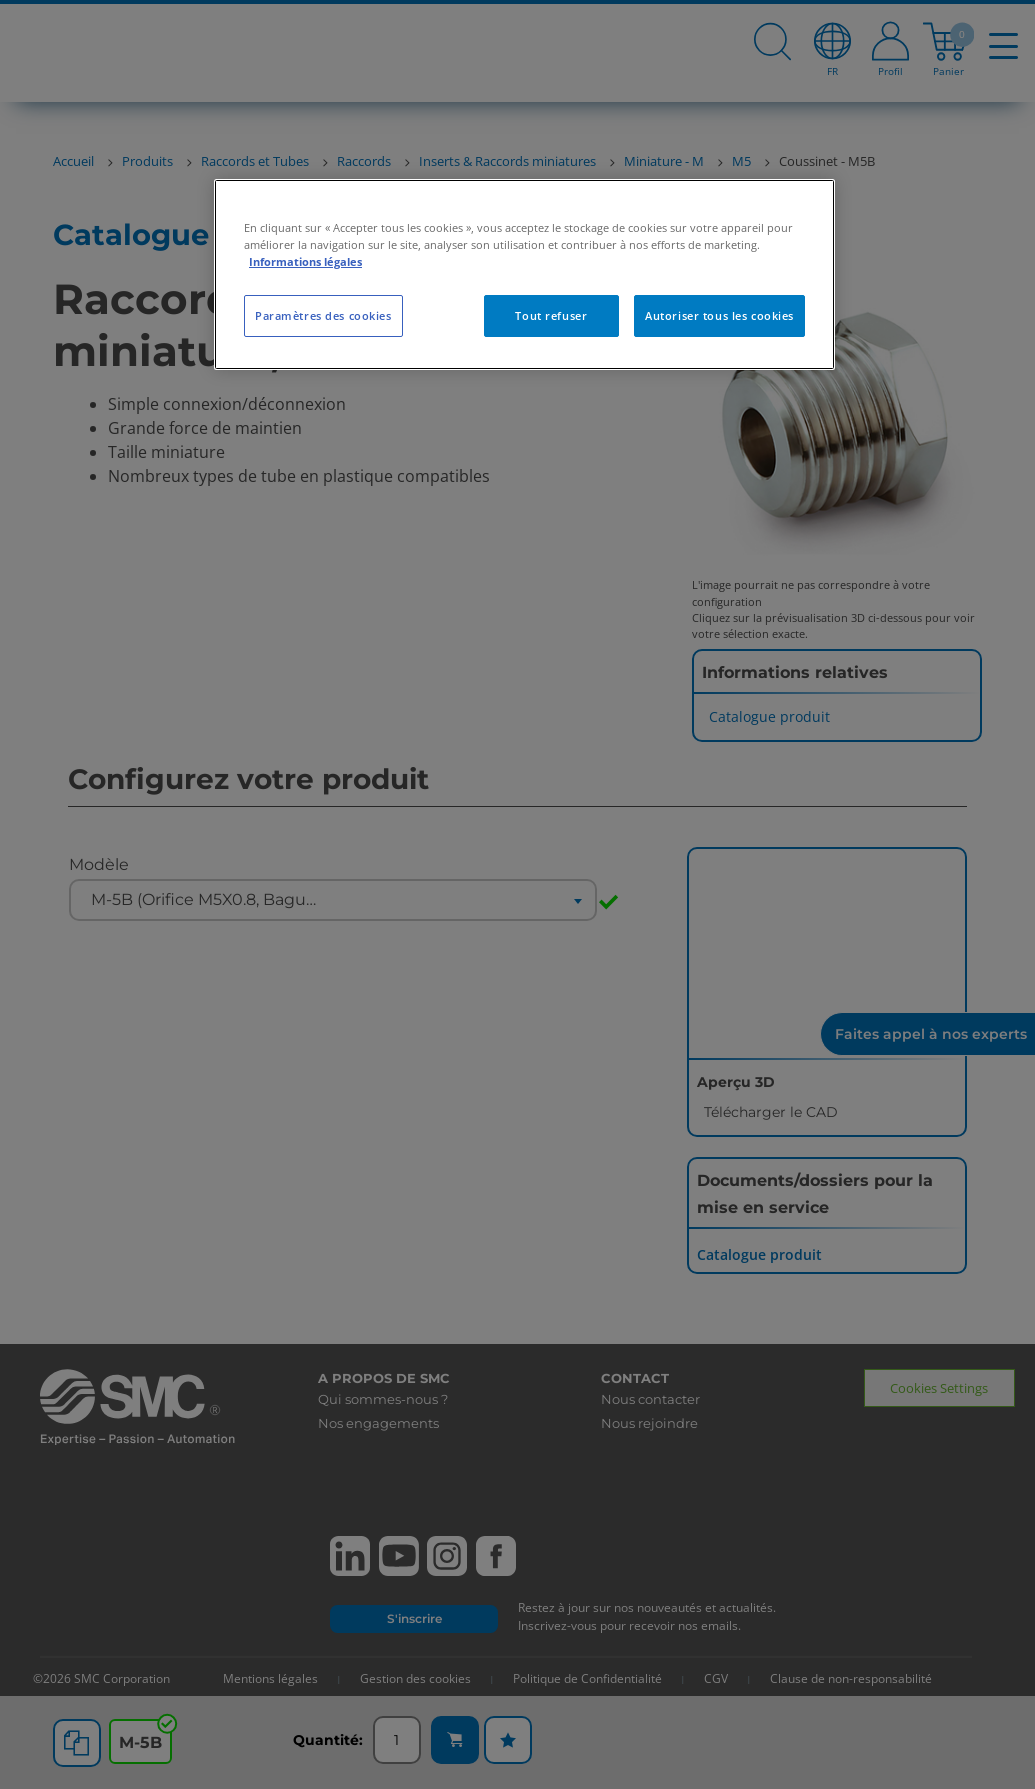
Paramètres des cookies (323, 315)
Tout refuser (551, 315)
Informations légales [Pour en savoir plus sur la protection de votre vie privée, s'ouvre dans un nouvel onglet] (305, 261)
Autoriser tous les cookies (719, 315)
